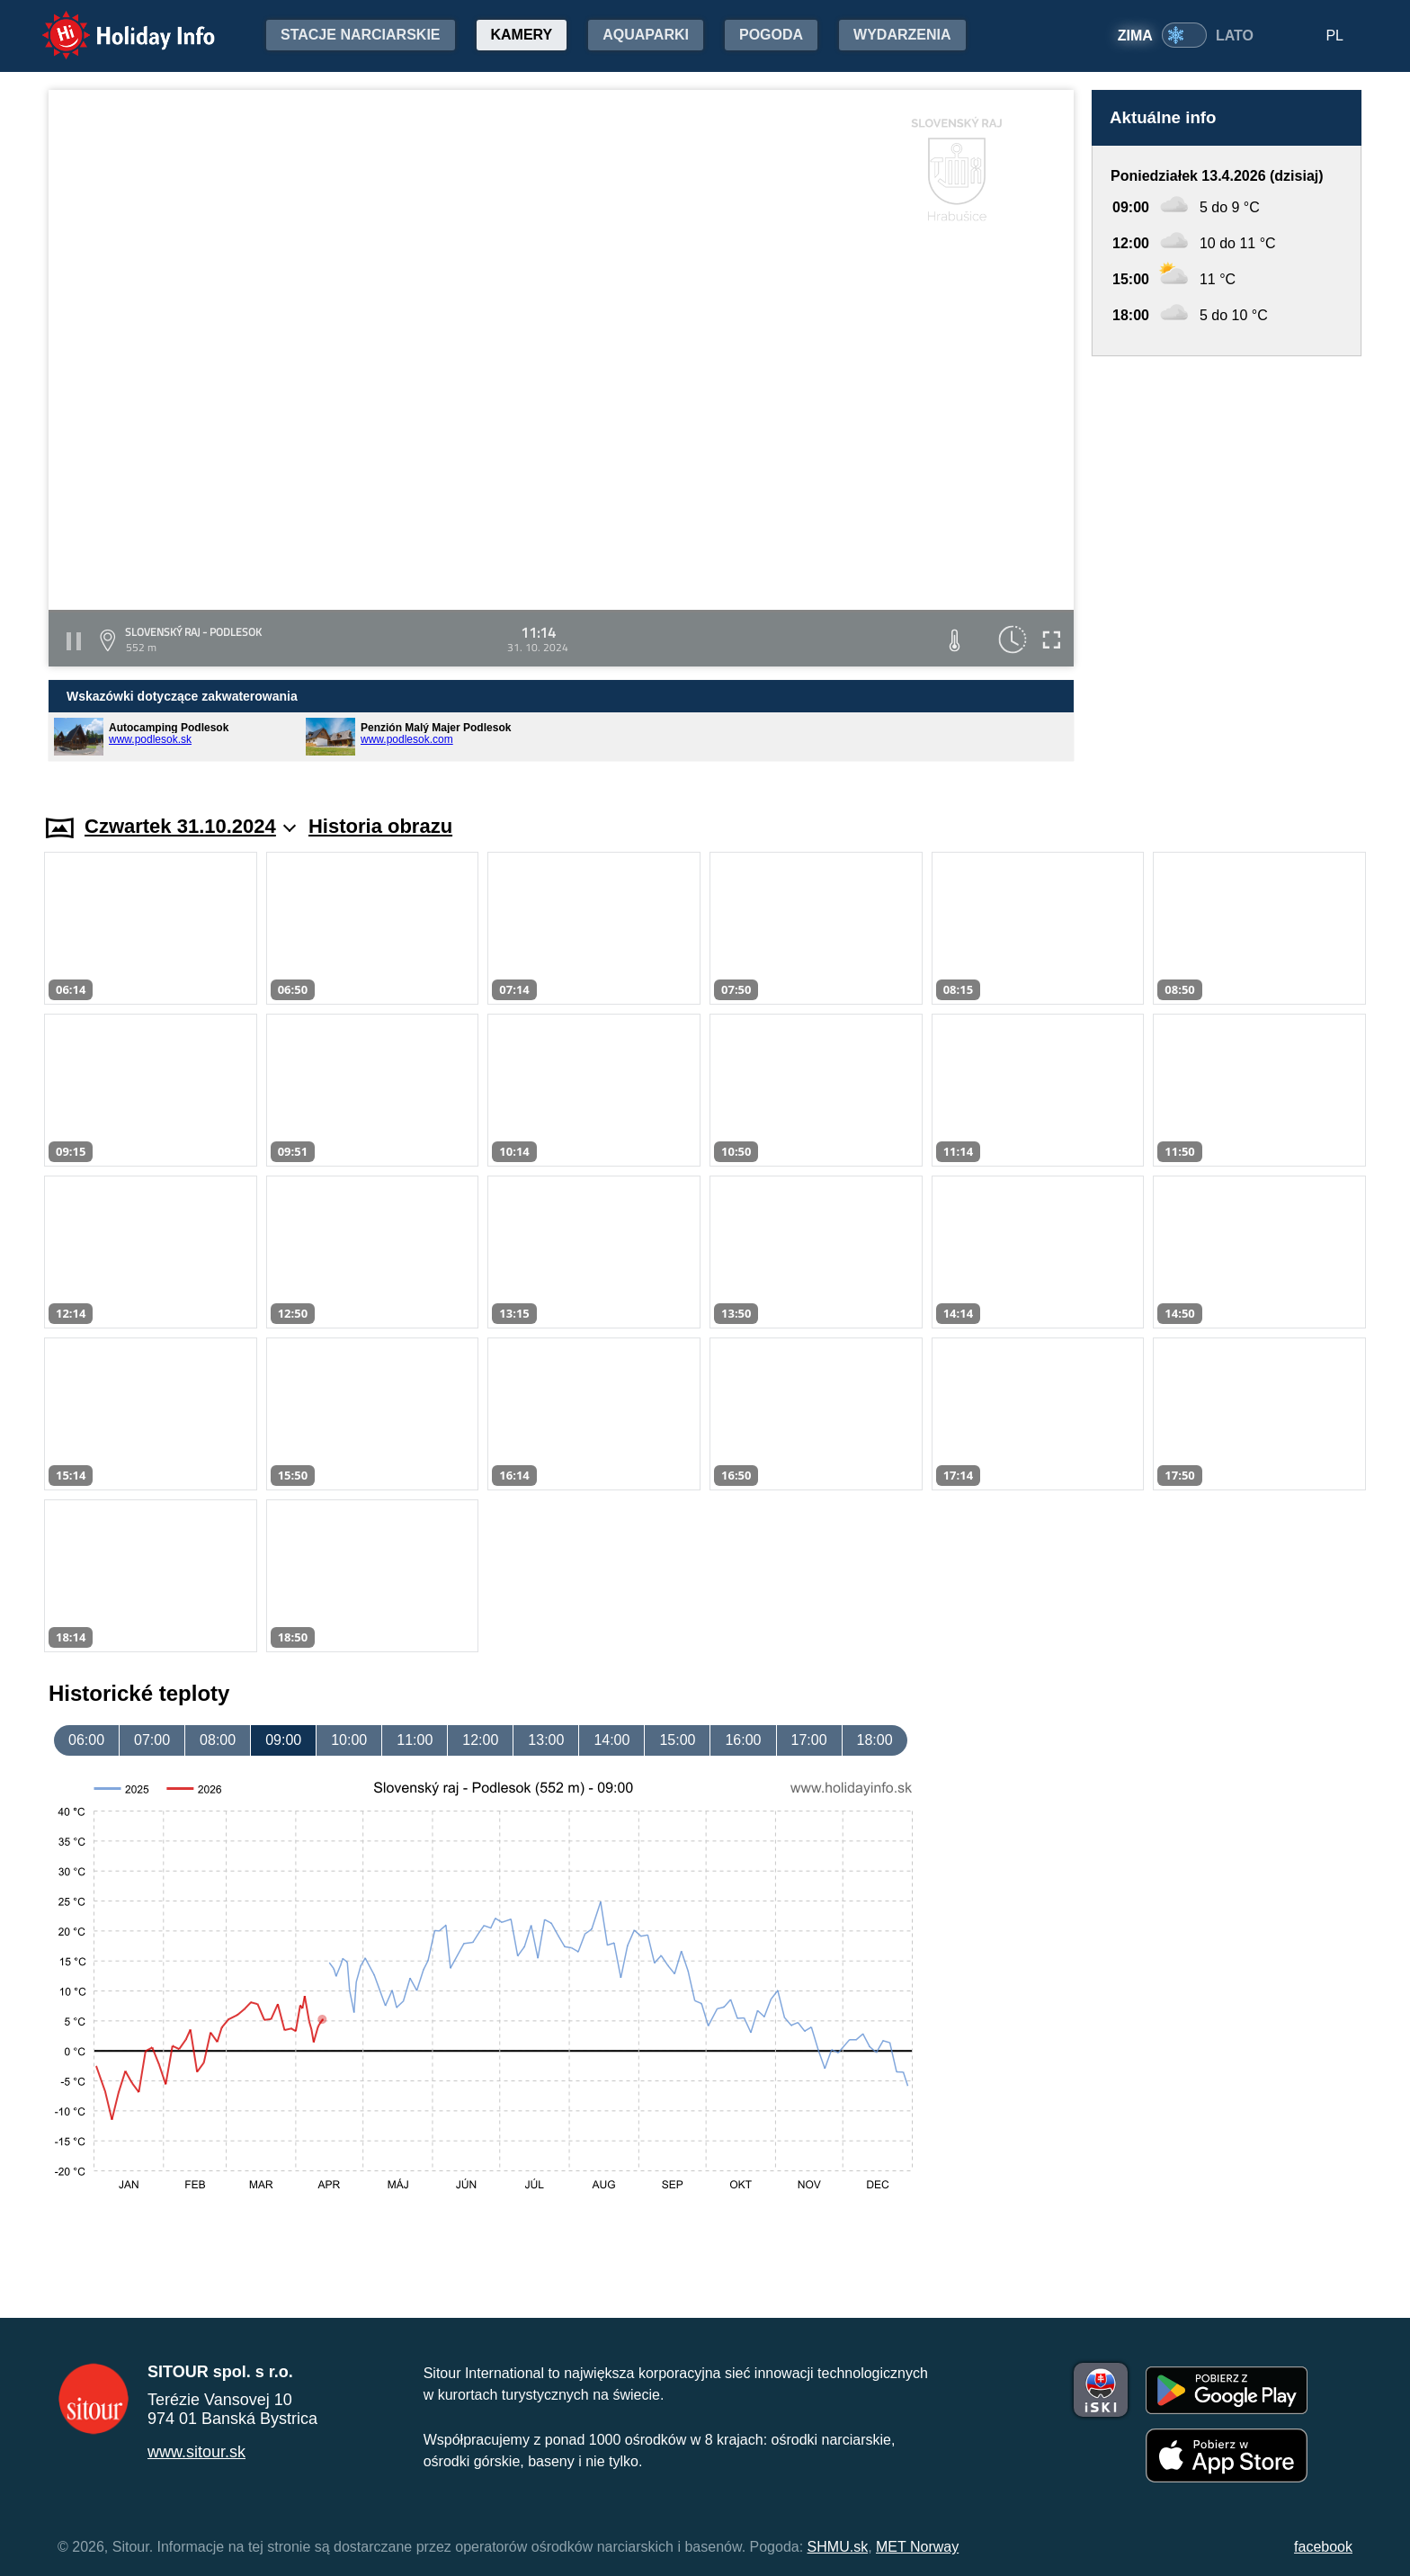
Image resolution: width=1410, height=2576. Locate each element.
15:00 (677, 1740)
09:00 (283, 1740)
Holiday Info (111, 23)
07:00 (152, 1740)
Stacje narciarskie (361, 34)
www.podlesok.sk (150, 739)
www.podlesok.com (407, 739)
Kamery (522, 34)
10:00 (349, 1740)
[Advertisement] (1226, 568)
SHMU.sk (838, 2546)
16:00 (743, 1740)
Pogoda (771, 34)
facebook (1323, 2546)
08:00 (218, 1740)
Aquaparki (645, 34)
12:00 (480, 1740)
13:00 (546, 1740)
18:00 (875, 1740)
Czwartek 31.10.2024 (190, 826)
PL (1334, 35)
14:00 (611, 1740)
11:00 (415, 1740)
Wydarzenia (901, 34)
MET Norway (917, 2546)
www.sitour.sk (196, 2452)
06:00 (86, 1740)
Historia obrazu (380, 826)
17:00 (809, 1740)
